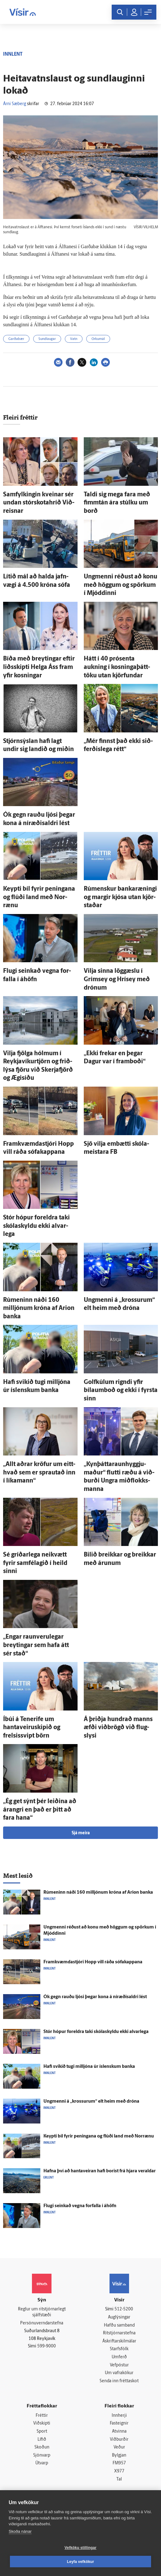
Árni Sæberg (14, 104)
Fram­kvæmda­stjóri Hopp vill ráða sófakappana (92, 1962)
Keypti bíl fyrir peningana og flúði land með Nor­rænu (39, 897)
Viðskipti (41, 2423)
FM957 (119, 2463)
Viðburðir (119, 2439)
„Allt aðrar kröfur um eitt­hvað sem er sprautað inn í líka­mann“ (39, 1472)
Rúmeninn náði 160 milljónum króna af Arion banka (38, 1308)
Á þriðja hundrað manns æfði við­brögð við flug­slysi (118, 1727)
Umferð (119, 2357)
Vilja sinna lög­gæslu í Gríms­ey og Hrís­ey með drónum (117, 979)
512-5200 (123, 2309)
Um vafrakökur (119, 2373)
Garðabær (16, 339)
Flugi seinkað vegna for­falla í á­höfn (79, 2206)
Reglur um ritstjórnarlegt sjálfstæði (42, 2312)
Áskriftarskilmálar (119, 2341)
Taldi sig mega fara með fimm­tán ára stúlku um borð (117, 503)
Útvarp (41, 2463)
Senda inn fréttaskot (119, 2381)
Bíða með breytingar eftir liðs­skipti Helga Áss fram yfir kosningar (39, 667)
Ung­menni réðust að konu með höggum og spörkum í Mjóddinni (120, 585)
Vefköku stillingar (80, 2548)
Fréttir (42, 2415)
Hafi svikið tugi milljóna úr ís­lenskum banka (89, 2066)
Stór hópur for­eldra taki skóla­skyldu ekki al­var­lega (36, 1226)
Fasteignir (119, 2423)
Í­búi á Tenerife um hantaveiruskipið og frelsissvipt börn (31, 1727)
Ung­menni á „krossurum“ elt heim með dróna (91, 2101)
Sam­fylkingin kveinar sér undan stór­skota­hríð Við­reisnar (38, 503)
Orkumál (98, 339)
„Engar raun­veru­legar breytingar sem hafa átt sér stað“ (36, 1645)
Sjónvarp (41, 2455)
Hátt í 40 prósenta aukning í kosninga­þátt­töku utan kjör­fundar (117, 667)
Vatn (73, 339)
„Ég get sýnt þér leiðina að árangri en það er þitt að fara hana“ (39, 1810)
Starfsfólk (119, 2349)
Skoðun (41, 2447)
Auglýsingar (119, 2317)
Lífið (42, 2439)
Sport (42, 2431)
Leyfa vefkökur (80, 2562)
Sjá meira (81, 1833)
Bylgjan (119, 2455)
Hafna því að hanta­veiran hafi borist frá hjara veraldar (99, 2171)
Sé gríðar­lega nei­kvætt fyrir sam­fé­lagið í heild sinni (35, 1563)
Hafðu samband (119, 2325)
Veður (119, 2447)
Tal (119, 2479)
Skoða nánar (20, 2531)
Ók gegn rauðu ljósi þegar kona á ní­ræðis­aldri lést (95, 1997)
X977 (119, 2471)
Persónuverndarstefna (41, 2323)
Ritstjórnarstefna (119, 2333)
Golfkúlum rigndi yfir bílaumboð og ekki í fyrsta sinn (121, 1390)
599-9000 (46, 2346)
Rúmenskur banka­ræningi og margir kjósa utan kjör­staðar (120, 897)
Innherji (119, 2415)
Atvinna (119, 2431)
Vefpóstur (119, 2365)
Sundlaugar (47, 339)
